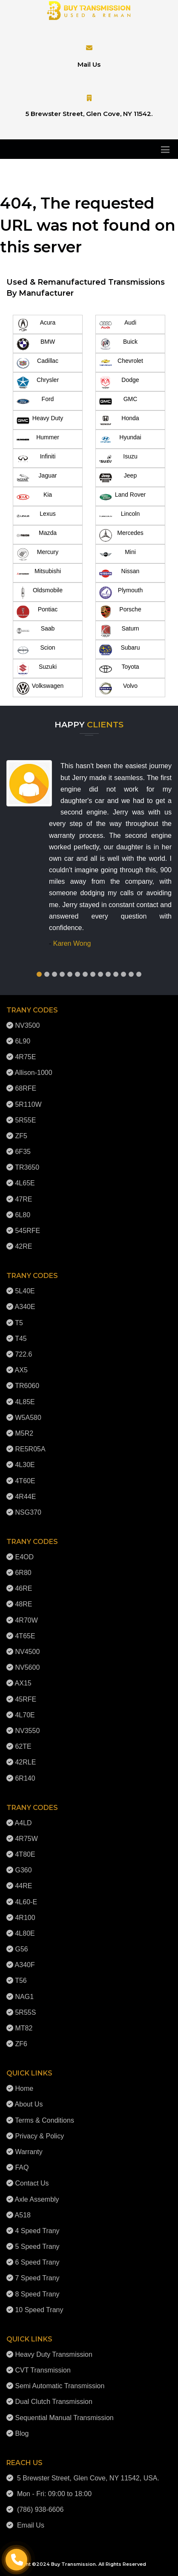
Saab (36, 631)
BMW (36, 344)
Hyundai (120, 439)
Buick (118, 344)
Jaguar (37, 478)
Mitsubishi (39, 573)
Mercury (37, 554)
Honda (119, 420)
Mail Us (89, 64)
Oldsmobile (40, 592)
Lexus (36, 516)
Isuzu (118, 458)
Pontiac (37, 611)
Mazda (37, 535)
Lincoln (119, 516)
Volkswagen (40, 688)
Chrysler (38, 382)
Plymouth (121, 592)
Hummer (38, 439)
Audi (117, 325)
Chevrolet (121, 363)
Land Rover (122, 497)
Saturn (119, 631)
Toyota (119, 669)
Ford (35, 401)
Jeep (118, 478)
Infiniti (36, 458)
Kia (34, 497)
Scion (36, 650)
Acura (36, 325)
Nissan (119, 573)
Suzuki (37, 669)
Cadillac (37, 363)
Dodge (119, 382)
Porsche (120, 611)
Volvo (118, 688)
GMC (118, 401)
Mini (117, 554)
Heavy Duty (40, 420)
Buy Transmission (73, 2564)
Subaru (119, 650)
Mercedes (121, 535)
